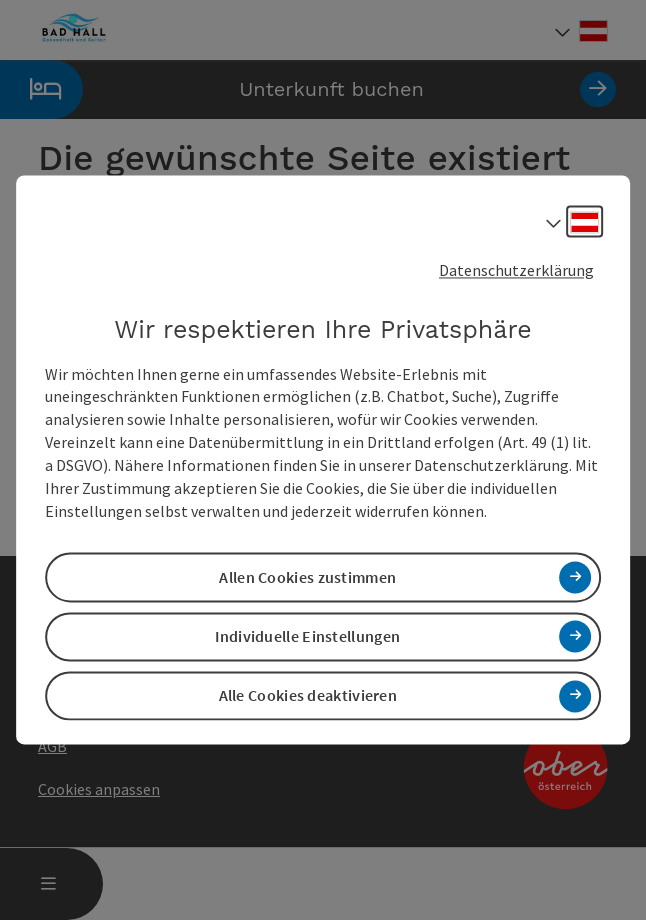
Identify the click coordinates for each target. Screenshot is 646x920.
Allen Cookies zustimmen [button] (307, 577)
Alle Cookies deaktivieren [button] (308, 696)
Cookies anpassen (99, 789)
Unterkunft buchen (308, 89)
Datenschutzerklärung (516, 270)
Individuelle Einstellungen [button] (307, 636)
